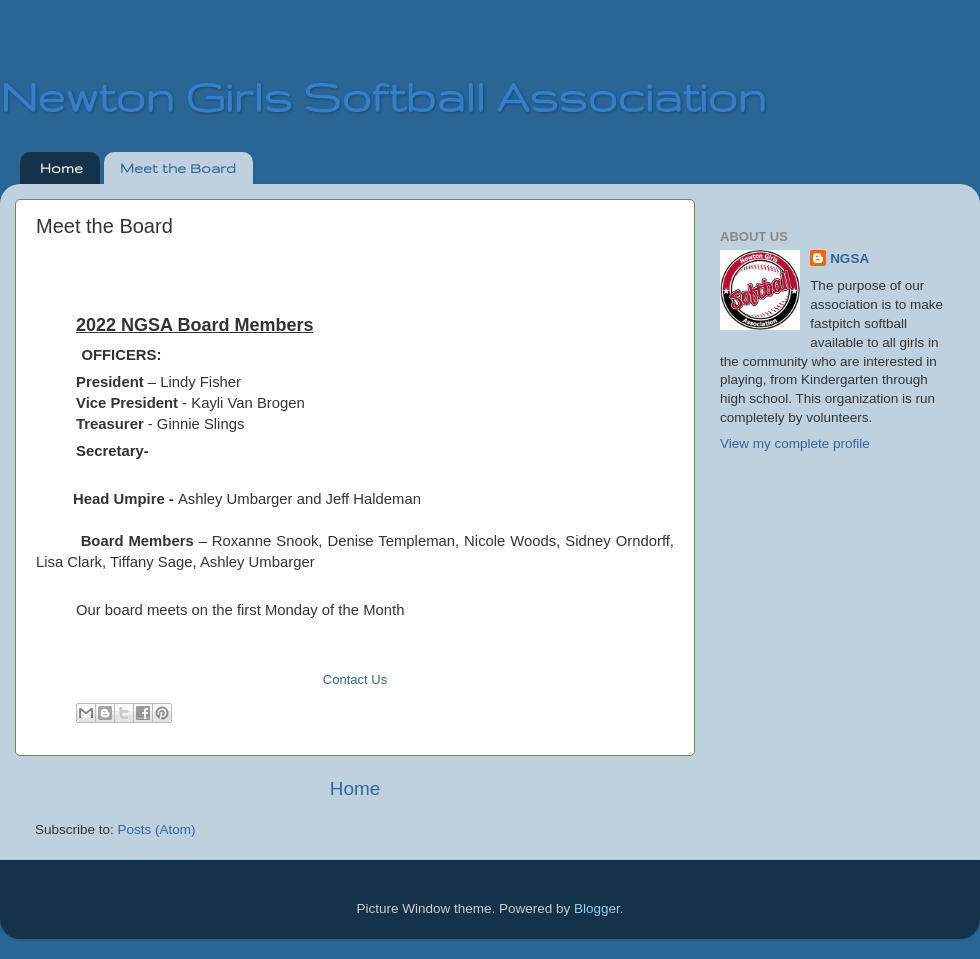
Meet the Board (178, 168)
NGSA (849, 258)
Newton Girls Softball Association (383, 96)
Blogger (597, 908)
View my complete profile (795, 443)
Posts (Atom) (157, 829)
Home (61, 168)
